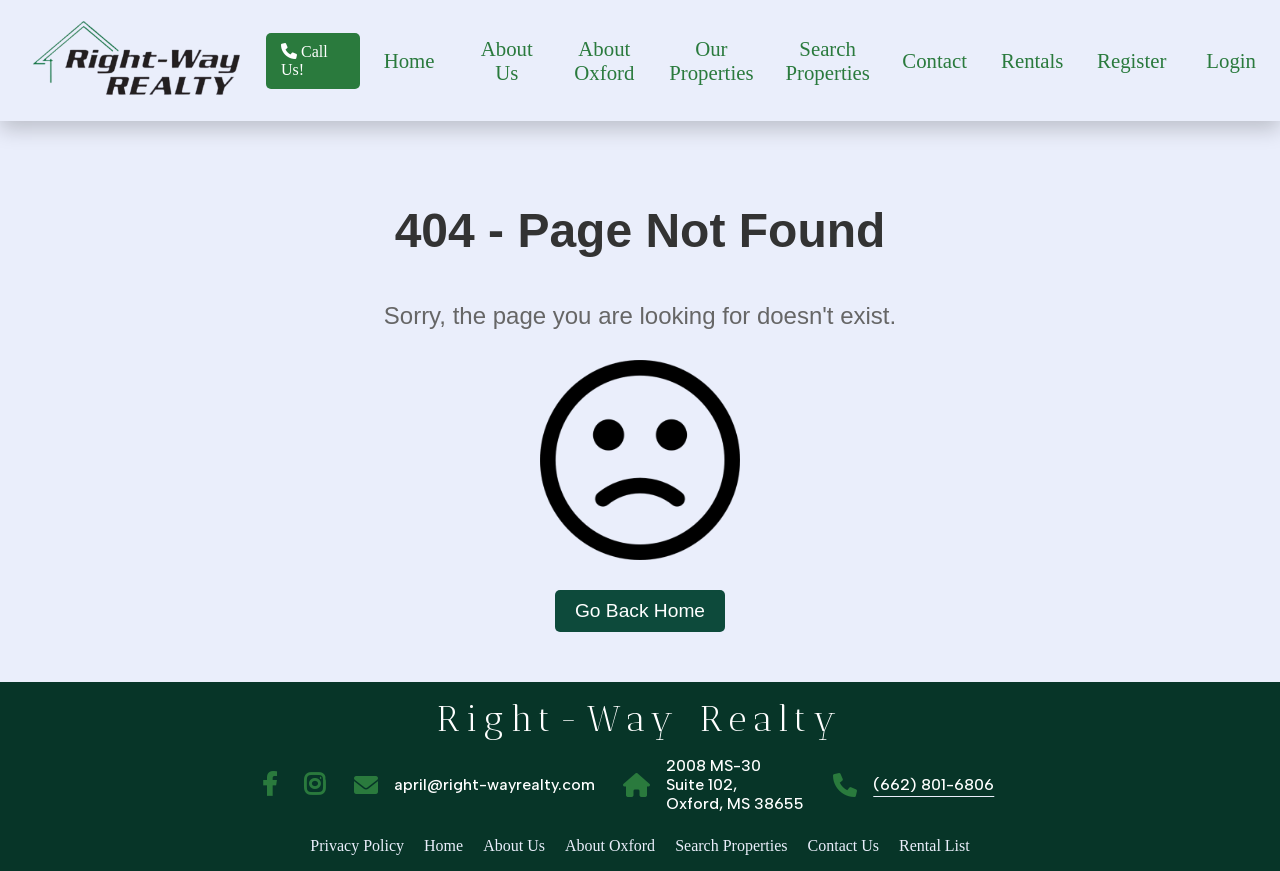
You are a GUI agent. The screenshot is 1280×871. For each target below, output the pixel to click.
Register (1131, 60)
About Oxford (604, 60)
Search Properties (827, 60)
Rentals (1032, 60)
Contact (934, 60)
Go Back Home (640, 610)
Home (409, 60)
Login (1231, 60)
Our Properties (711, 60)
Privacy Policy (357, 845)
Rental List (934, 845)
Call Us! (304, 60)
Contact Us (844, 845)
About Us (507, 60)
